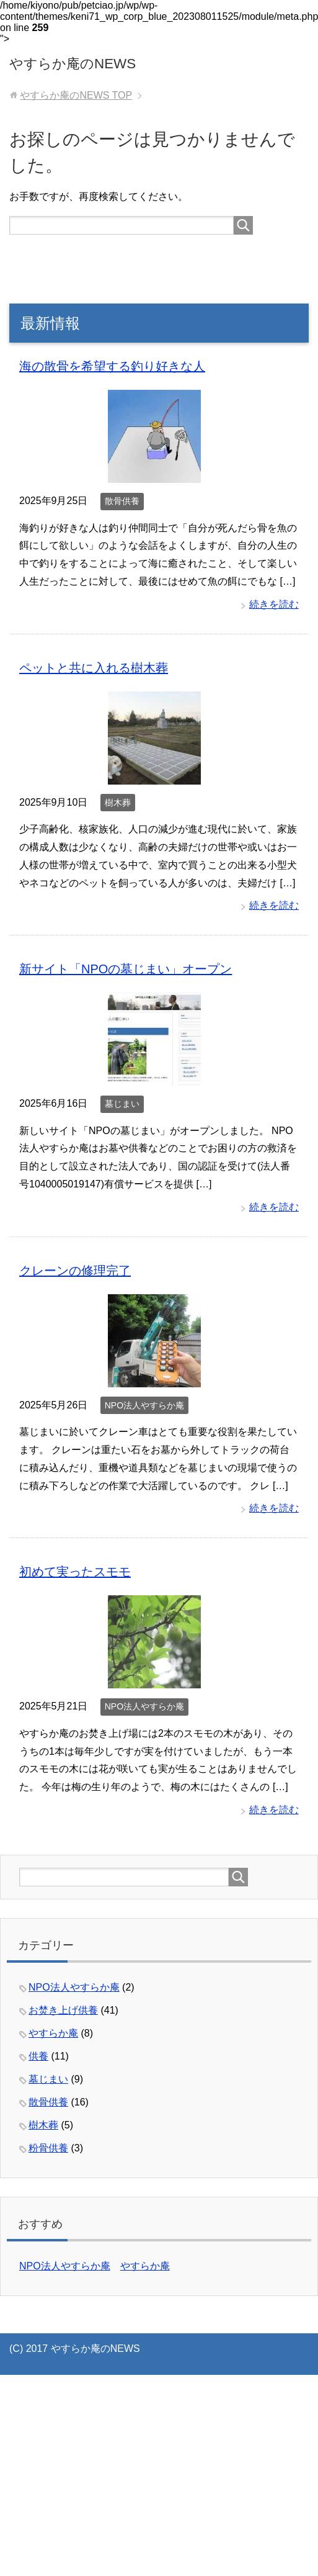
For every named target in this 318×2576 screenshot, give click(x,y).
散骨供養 (122, 501)
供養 (38, 2056)
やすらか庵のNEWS (72, 63)
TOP (76, 95)
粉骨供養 (48, 2148)
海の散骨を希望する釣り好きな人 (112, 366)
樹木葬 (118, 803)
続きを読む (274, 604)
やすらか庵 (53, 2033)
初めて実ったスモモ (75, 1571)
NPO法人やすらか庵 (144, 1405)
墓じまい (122, 1104)
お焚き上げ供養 (63, 2010)
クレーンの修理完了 (75, 1270)
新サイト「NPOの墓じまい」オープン (125, 969)
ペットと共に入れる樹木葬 (93, 668)
